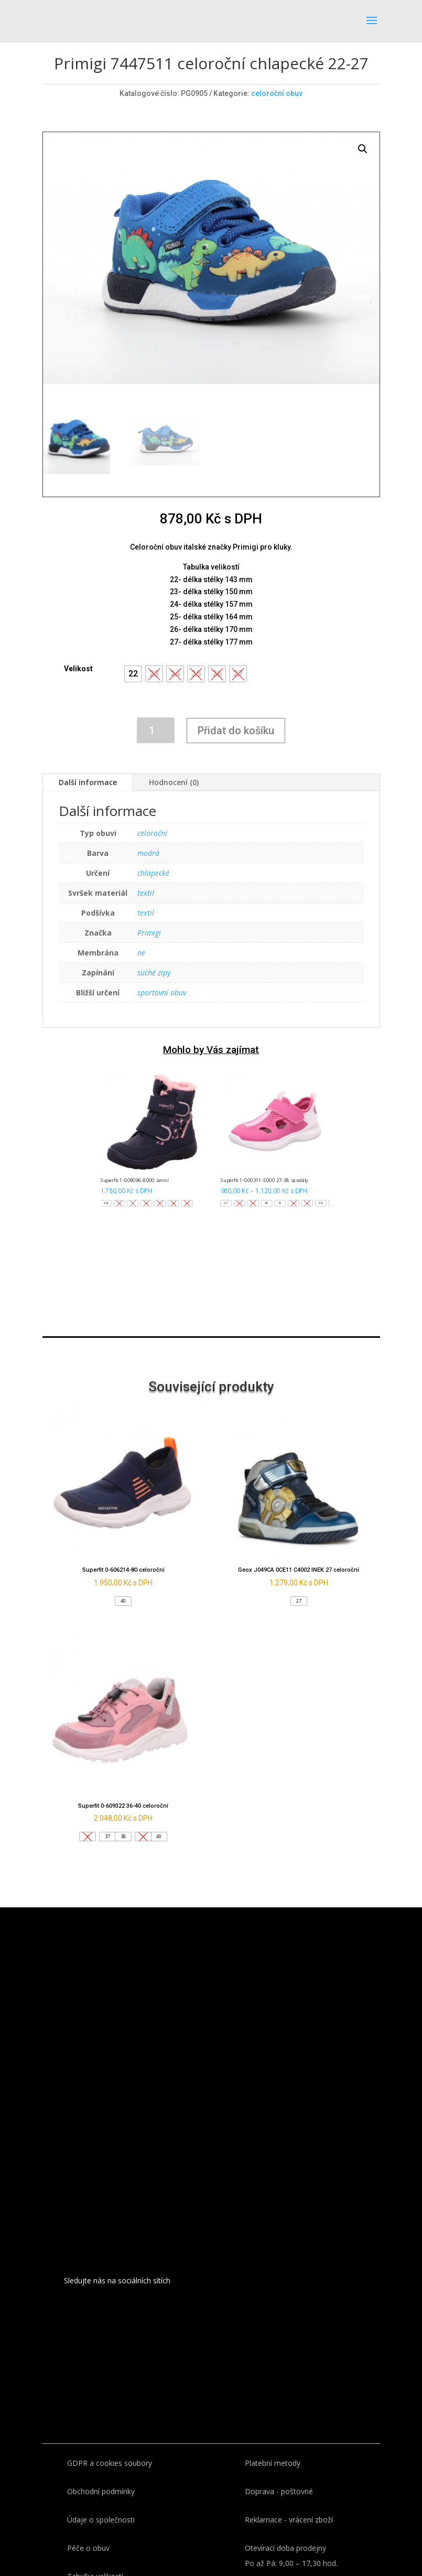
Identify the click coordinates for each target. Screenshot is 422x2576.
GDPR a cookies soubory (109, 2463)
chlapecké (153, 873)
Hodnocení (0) (174, 782)
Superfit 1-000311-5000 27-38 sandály (264, 1180)
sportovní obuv (161, 992)
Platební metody (272, 2463)
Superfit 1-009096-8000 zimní (134, 1180)
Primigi (149, 933)
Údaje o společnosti (101, 2520)
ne (141, 953)
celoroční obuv (276, 93)
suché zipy (153, 973)
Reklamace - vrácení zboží (289, 2520)
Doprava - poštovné (279, 2491)
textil (145, 893)
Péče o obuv (88, 2548)
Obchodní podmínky (101, 2491)
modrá (148, 853)
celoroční (152, 833)
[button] (133, 674)
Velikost (78, 668)
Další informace (88, 782)
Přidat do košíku (236, 730)
